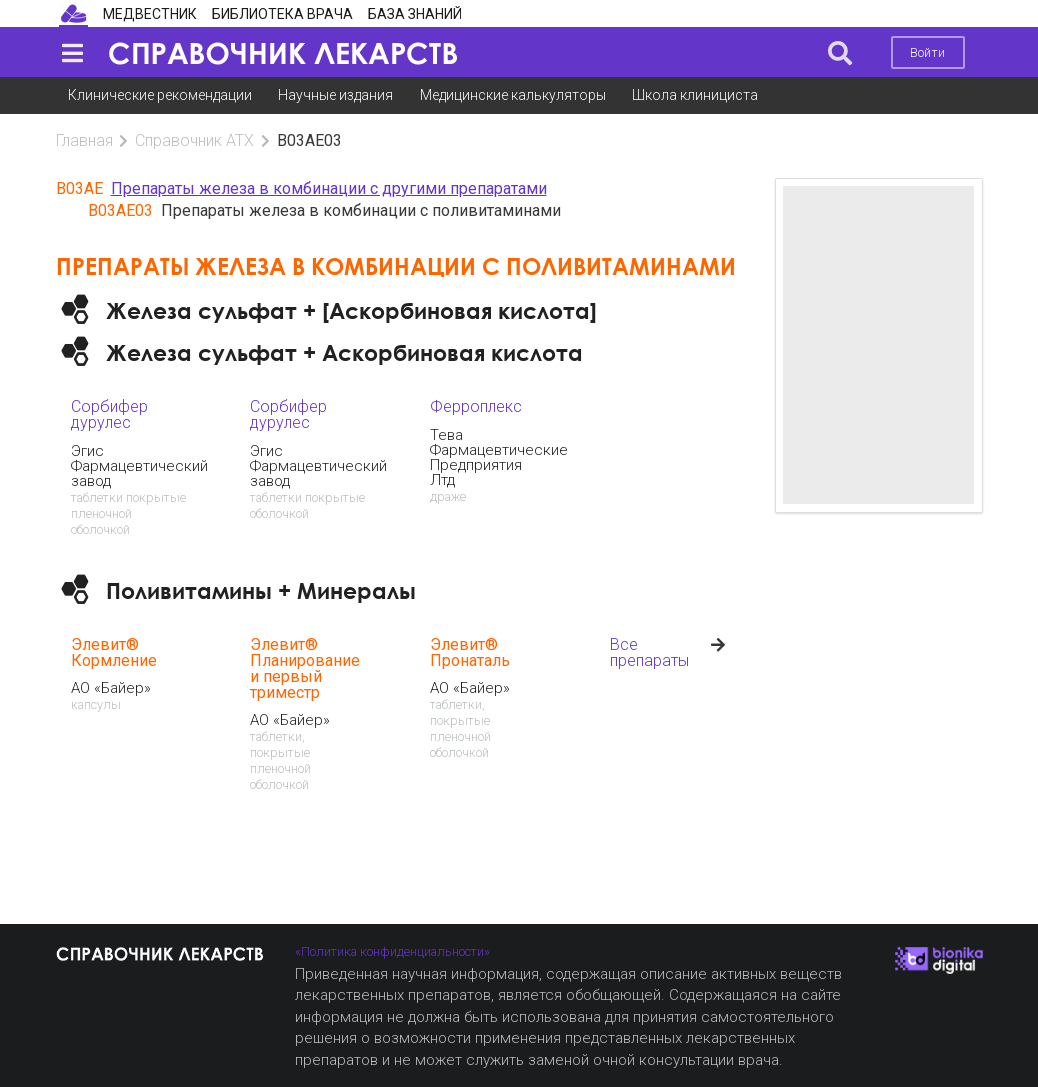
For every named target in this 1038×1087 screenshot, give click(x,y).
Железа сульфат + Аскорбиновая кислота (344, 352)
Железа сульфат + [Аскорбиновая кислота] (351, 310)
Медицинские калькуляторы (513, 95)
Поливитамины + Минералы (261, 590)
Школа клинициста (695, 95)
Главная (84, 140)
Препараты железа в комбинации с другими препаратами (329, 188)
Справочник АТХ (194, 140)
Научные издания (335, 95)
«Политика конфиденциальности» (392, 951)
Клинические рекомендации (160, 95)
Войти (927, 52)
